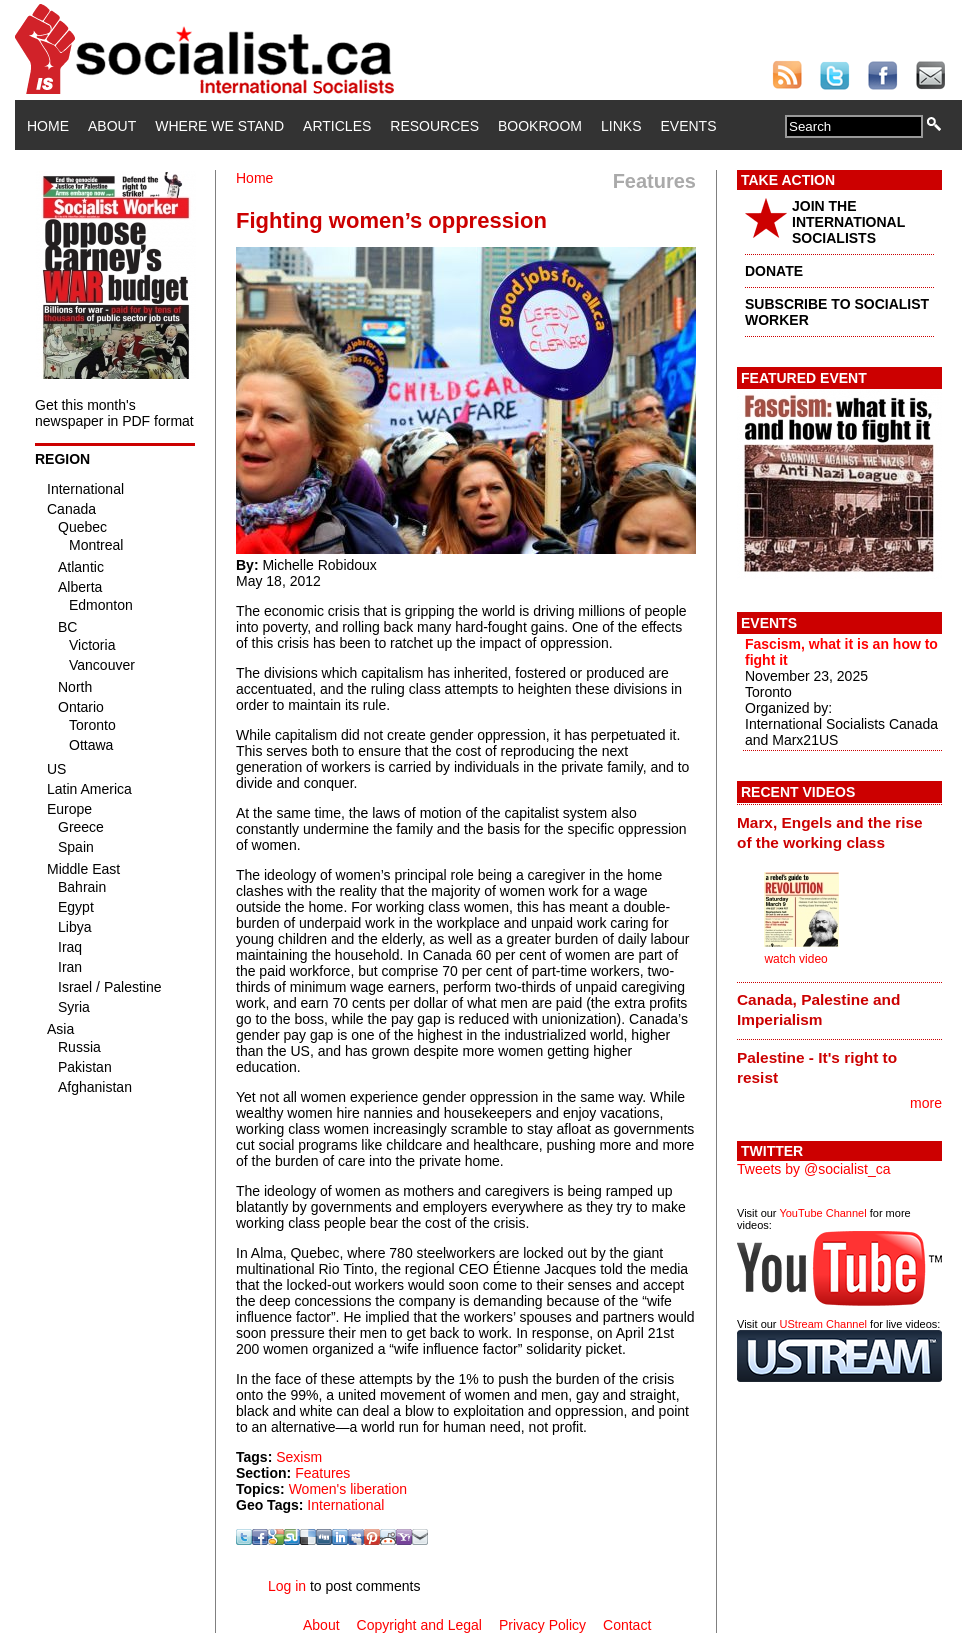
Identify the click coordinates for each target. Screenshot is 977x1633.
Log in (287, 1586)
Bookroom (540, 126)
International (345, 1505)
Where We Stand (219, 126)
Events (688, 126)
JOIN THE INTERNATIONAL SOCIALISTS (848, 222)
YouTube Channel (822, 1213)
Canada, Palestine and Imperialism (818, 1009)
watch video (795, 959)
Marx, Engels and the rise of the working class (830, 832)
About (112, 126)
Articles (337, 126)
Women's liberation (348, 1489)
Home (48, 126)
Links (621, 126)
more (926, 1103)
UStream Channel (823, 1324)
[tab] (839, 832)
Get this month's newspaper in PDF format (114, 413)
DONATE (774, 271)
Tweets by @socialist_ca (814, 1169)
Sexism (299, 1457)
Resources (434, 126)
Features (322, 1473)
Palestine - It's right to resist (817, 1067)
